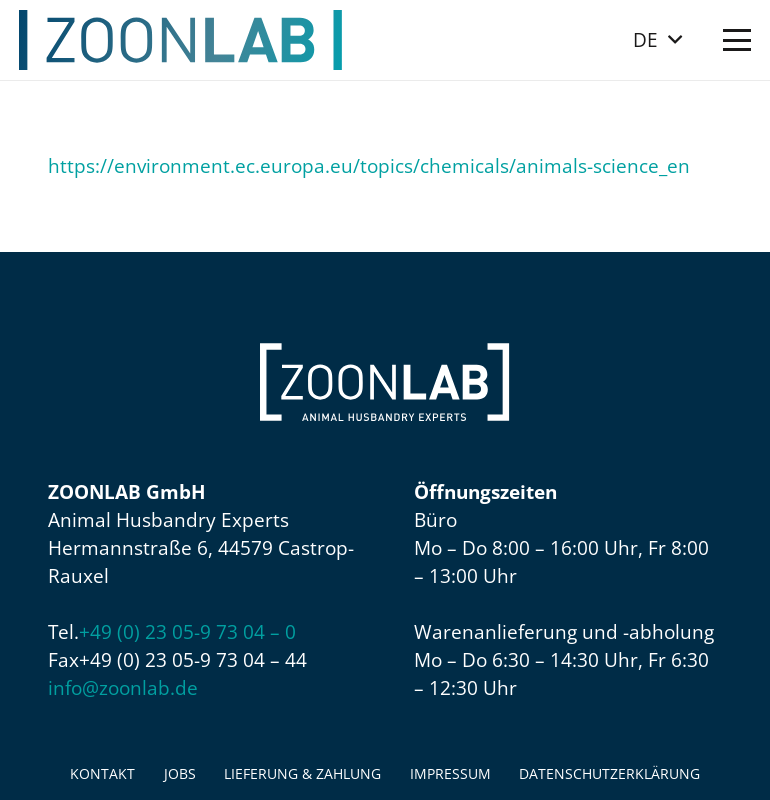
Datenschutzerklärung (609, 773)
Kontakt (102, 773)
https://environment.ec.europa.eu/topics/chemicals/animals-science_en (369, 166)
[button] (657, 40)
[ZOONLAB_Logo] (181, 40)
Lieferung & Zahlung (302, 773)
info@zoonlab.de (123, 688)
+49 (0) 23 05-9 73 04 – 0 (187, 632)
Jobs (180, 773)
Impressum (450, 773)
